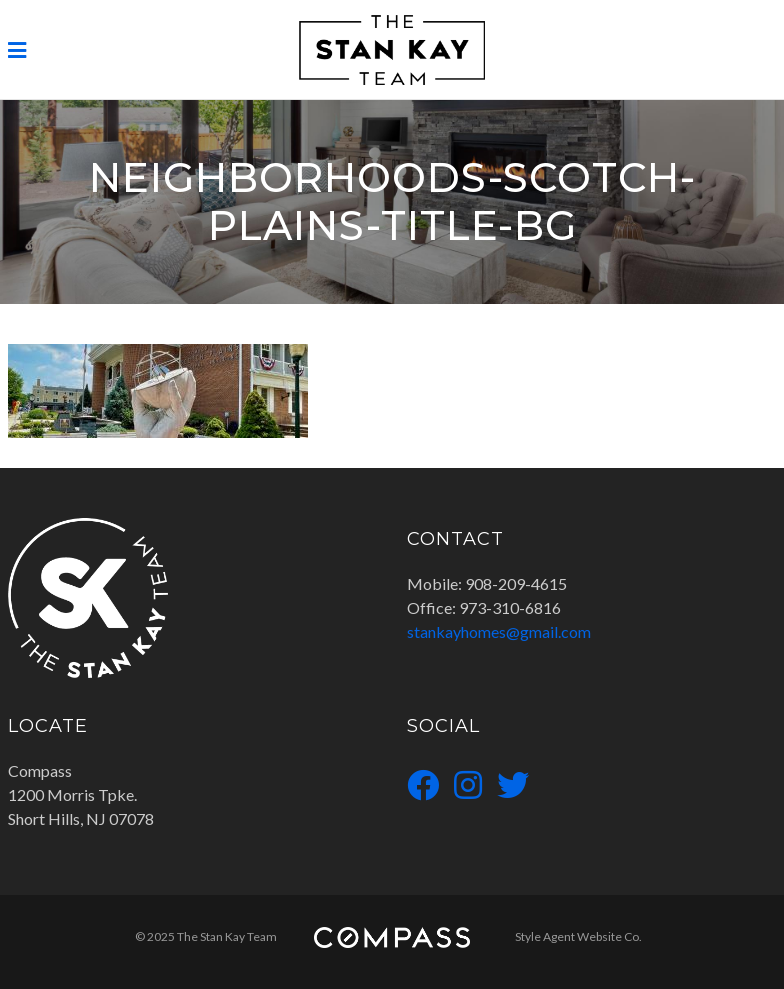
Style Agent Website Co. (578, 936)
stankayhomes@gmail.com (499, 631)
